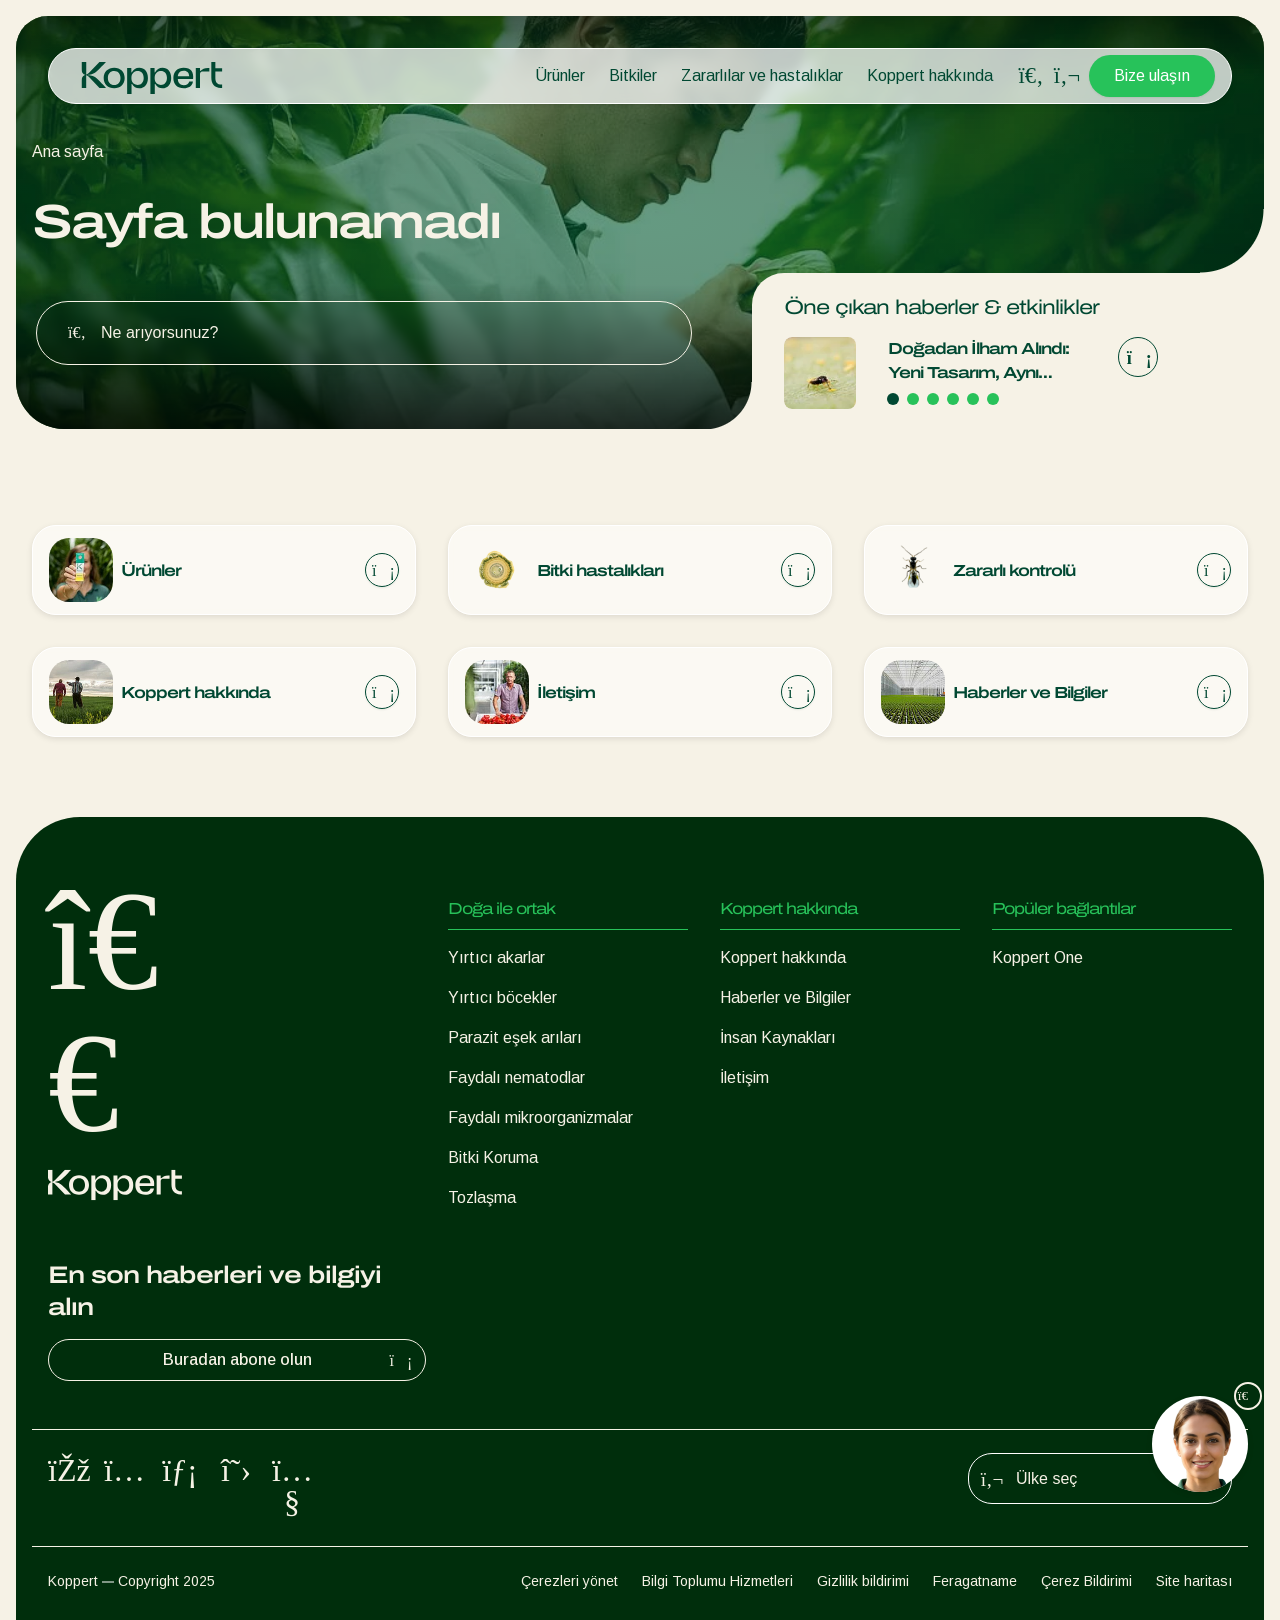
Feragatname (975, 1581)
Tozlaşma (482, 1197)
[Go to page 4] (953, 399)
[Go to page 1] (893, 399)
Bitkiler (633, 75)
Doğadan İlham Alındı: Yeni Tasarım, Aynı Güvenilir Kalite (978, 362)
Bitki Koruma (493, 1157)
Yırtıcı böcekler (502, 997)
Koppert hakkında (930, 75)
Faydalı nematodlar (516, 1077)
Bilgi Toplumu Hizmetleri (717, 1581)
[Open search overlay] (1031, 76)
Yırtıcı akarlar (496, 957)
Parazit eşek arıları (515, 1037)
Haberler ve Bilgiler (785, 997)
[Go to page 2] (913, 399)
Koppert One (1037, 957)
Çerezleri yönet (569, 1581)
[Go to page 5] (973, 399)
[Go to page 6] (993, 399)
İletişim (744, 1077)
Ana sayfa (67, 151)
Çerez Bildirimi (1086, 1581)
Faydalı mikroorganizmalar (540, 1117)
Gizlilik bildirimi (863, 1581)
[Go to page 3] (933, 399)
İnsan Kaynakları (778, 1037)
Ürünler (560, 75)
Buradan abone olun (290, 1360)
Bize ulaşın (1152, 75)
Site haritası (1194, 1581)
